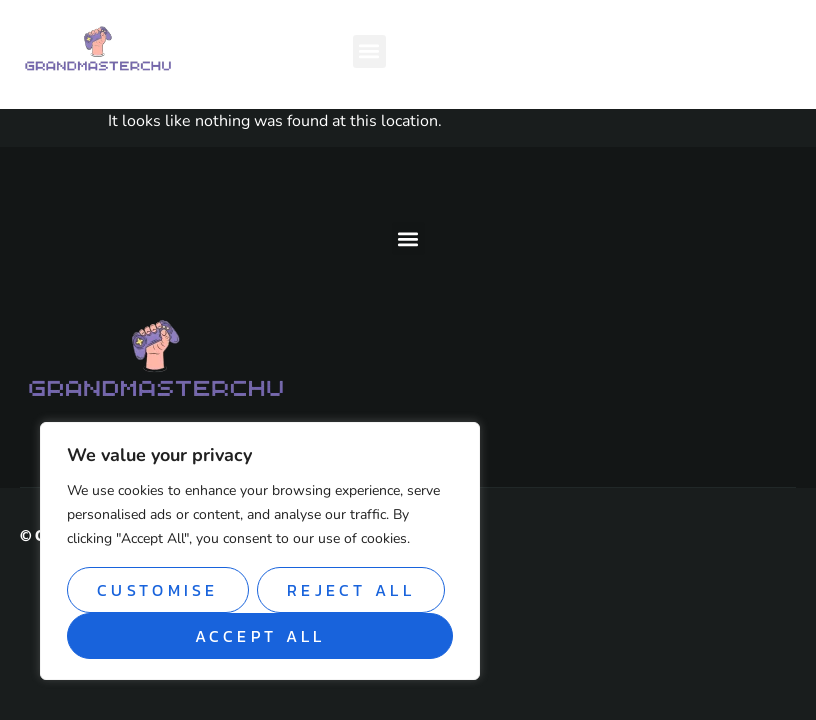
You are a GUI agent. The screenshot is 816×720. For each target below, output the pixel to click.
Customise (158, 590)
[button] (369, 51)
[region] (260, 551)
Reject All (351, 590)
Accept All (260, 636)
